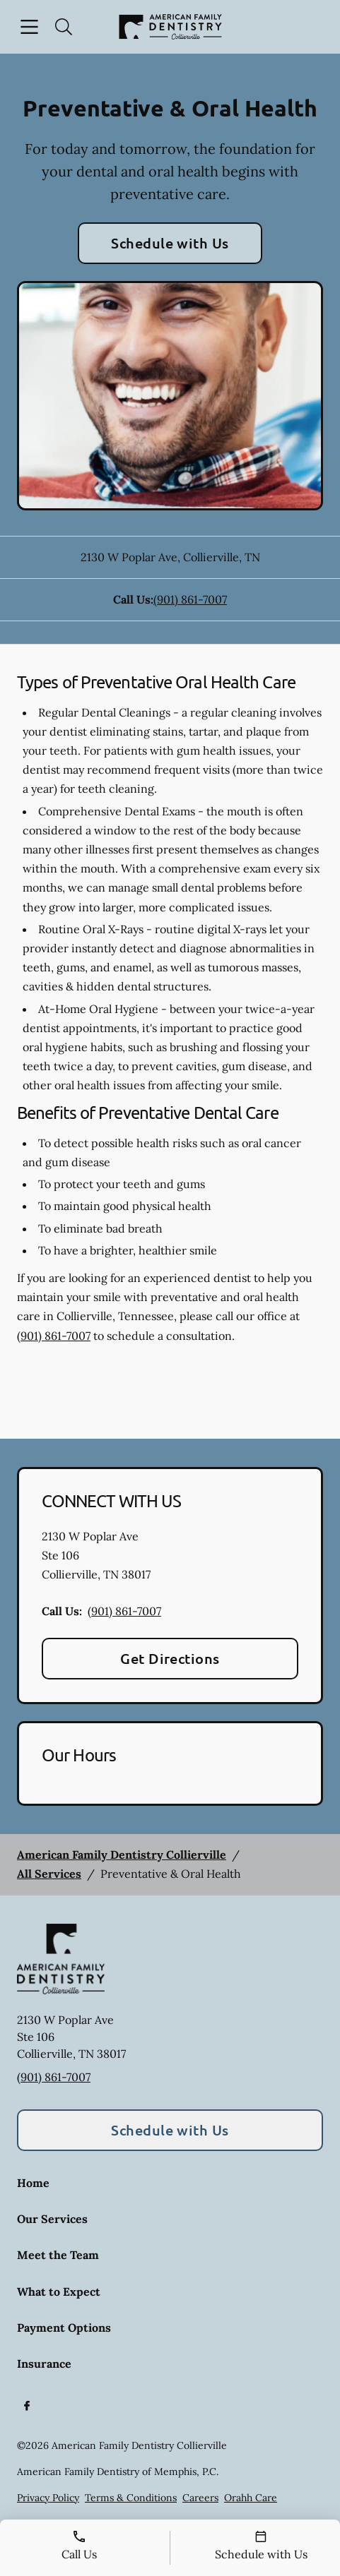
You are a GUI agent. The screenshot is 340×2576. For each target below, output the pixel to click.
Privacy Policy (48, 2497)
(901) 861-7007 (190, 599)
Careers (200, 2497)
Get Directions (170, 1658)
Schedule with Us (170, 243)
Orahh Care (250, 2497)
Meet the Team (58, 2255)
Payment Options (64, 2327)
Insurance (44, 2363)
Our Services (52, 2219)
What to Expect (58, 2291)
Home (33, 2183)
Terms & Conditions (131, 2497)
